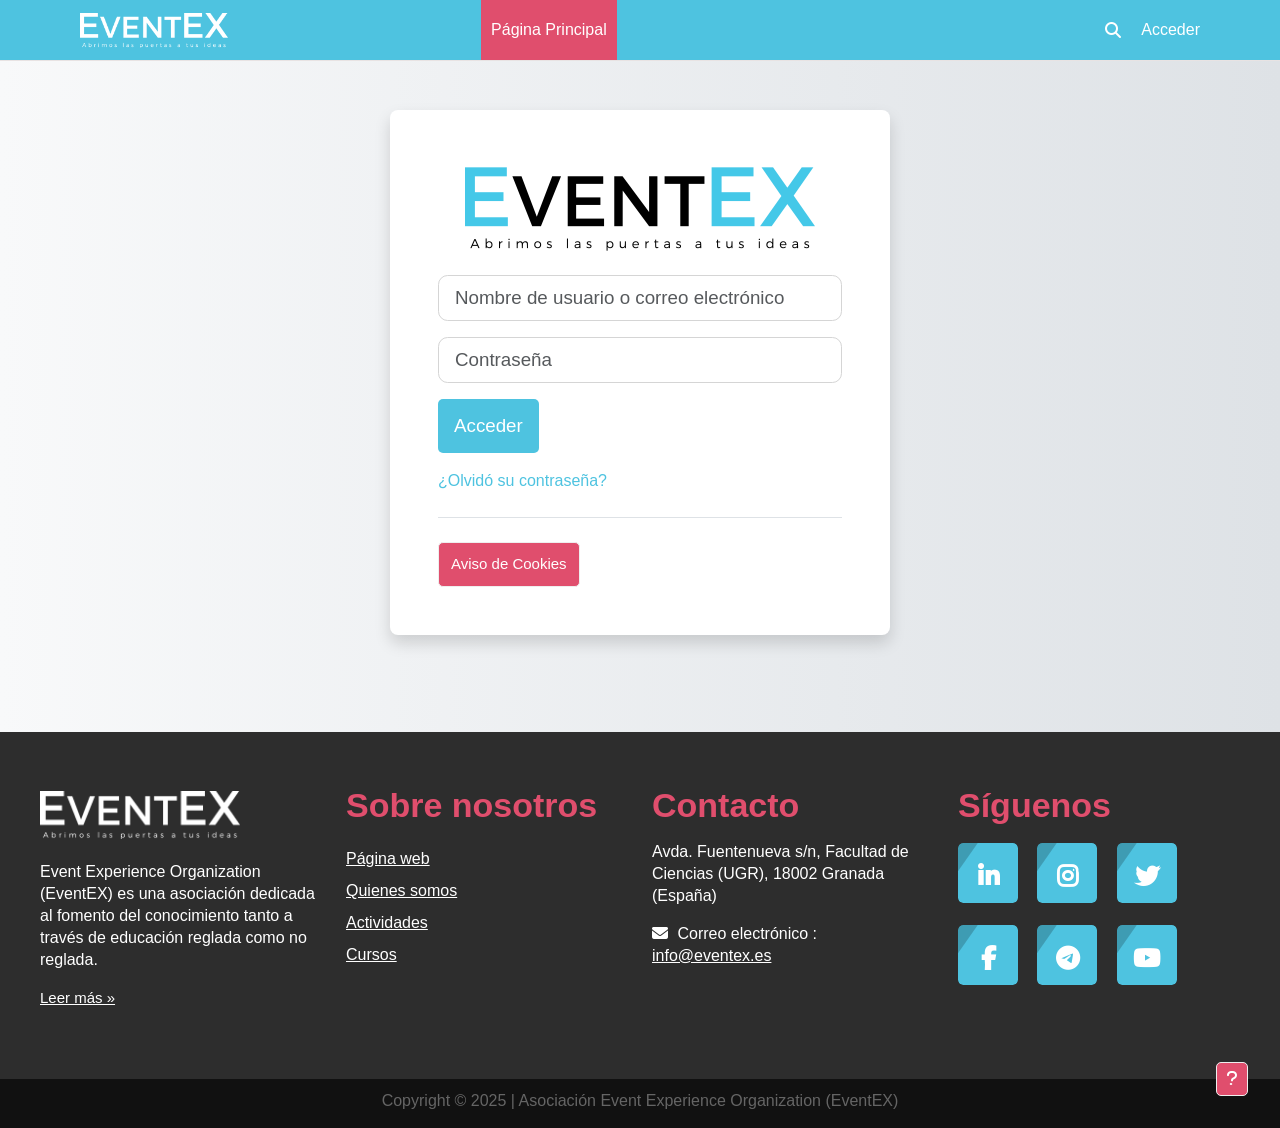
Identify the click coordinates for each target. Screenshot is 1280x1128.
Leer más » (77, 997)
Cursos (371, 954)
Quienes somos (401, 890)
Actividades (387, 922)
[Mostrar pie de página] (1232, 1079)
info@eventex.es (711, 955)
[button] (1113, 30)
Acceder (1170, 29)
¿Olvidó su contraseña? (522, 480)
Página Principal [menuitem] (549, 29)
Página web (388, 858)
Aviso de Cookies (509, 563)
